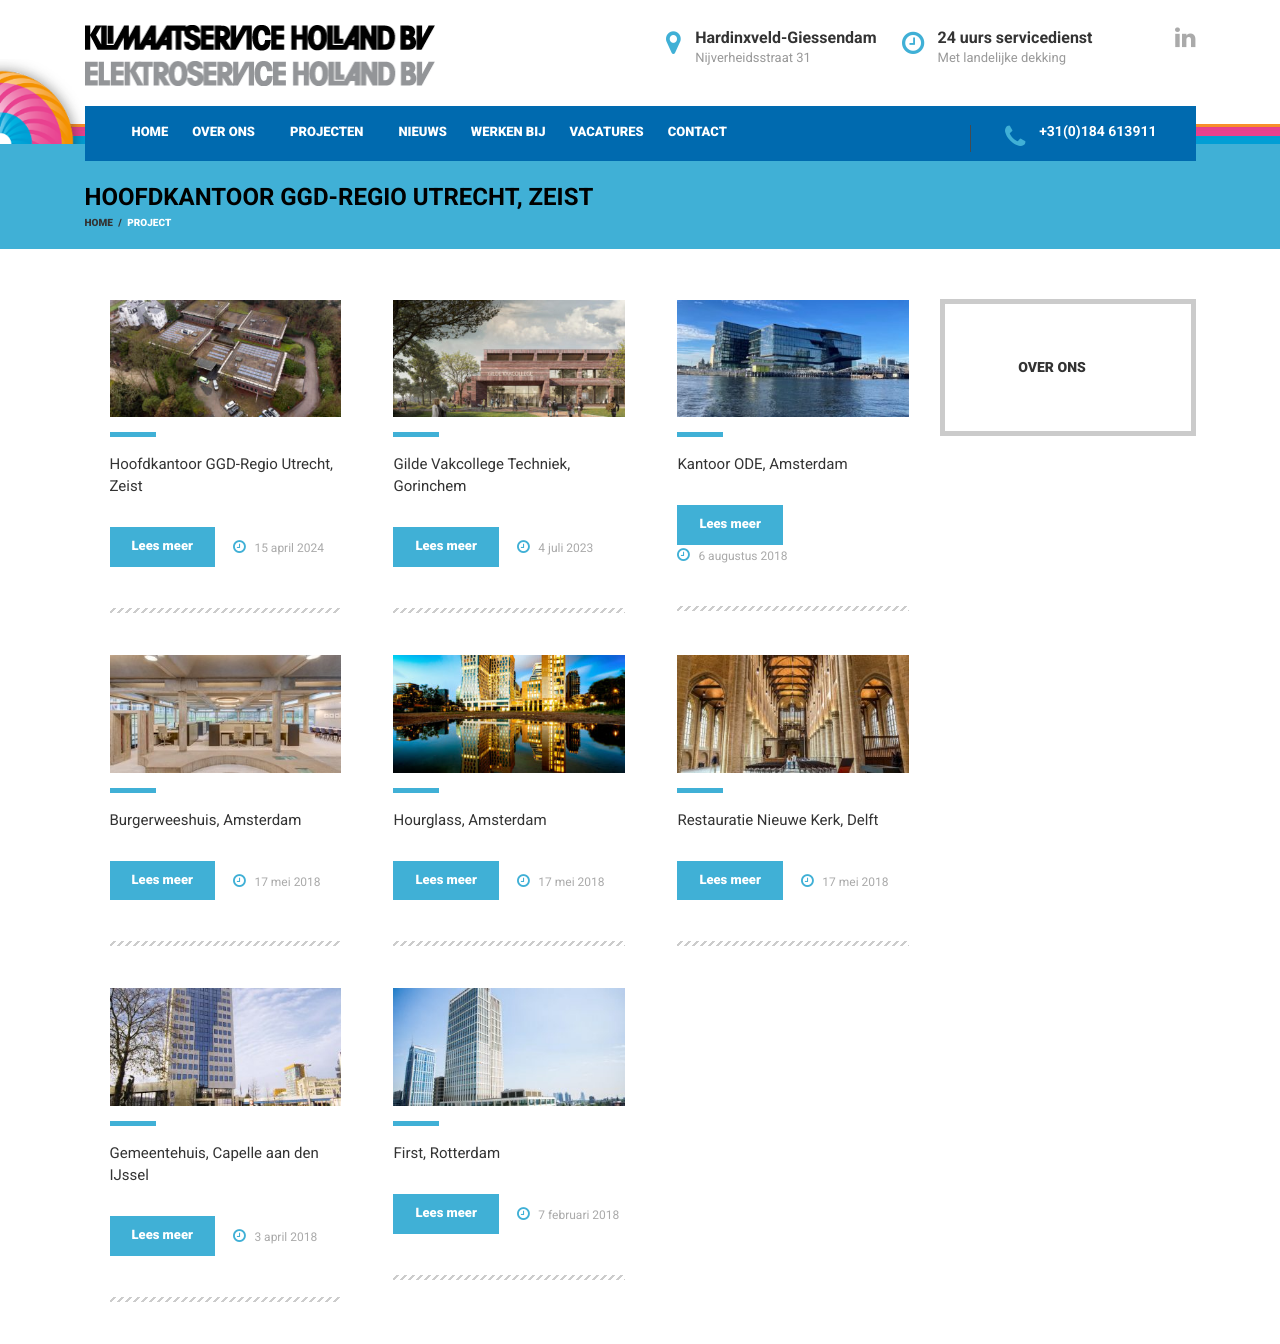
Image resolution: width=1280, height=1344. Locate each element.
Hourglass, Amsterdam (469, 820)
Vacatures (606, 132)
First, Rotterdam (446, 1153)
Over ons (223, 132)
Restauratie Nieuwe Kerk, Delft (777, 820)
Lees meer (162, 546)
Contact (697, 132)
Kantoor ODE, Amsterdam (762, 464)
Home (150, 132)
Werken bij (508, 132)
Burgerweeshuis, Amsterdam (206, 820)
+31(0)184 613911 (1097, 132)
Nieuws (422, 132)
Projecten (326, 132)
